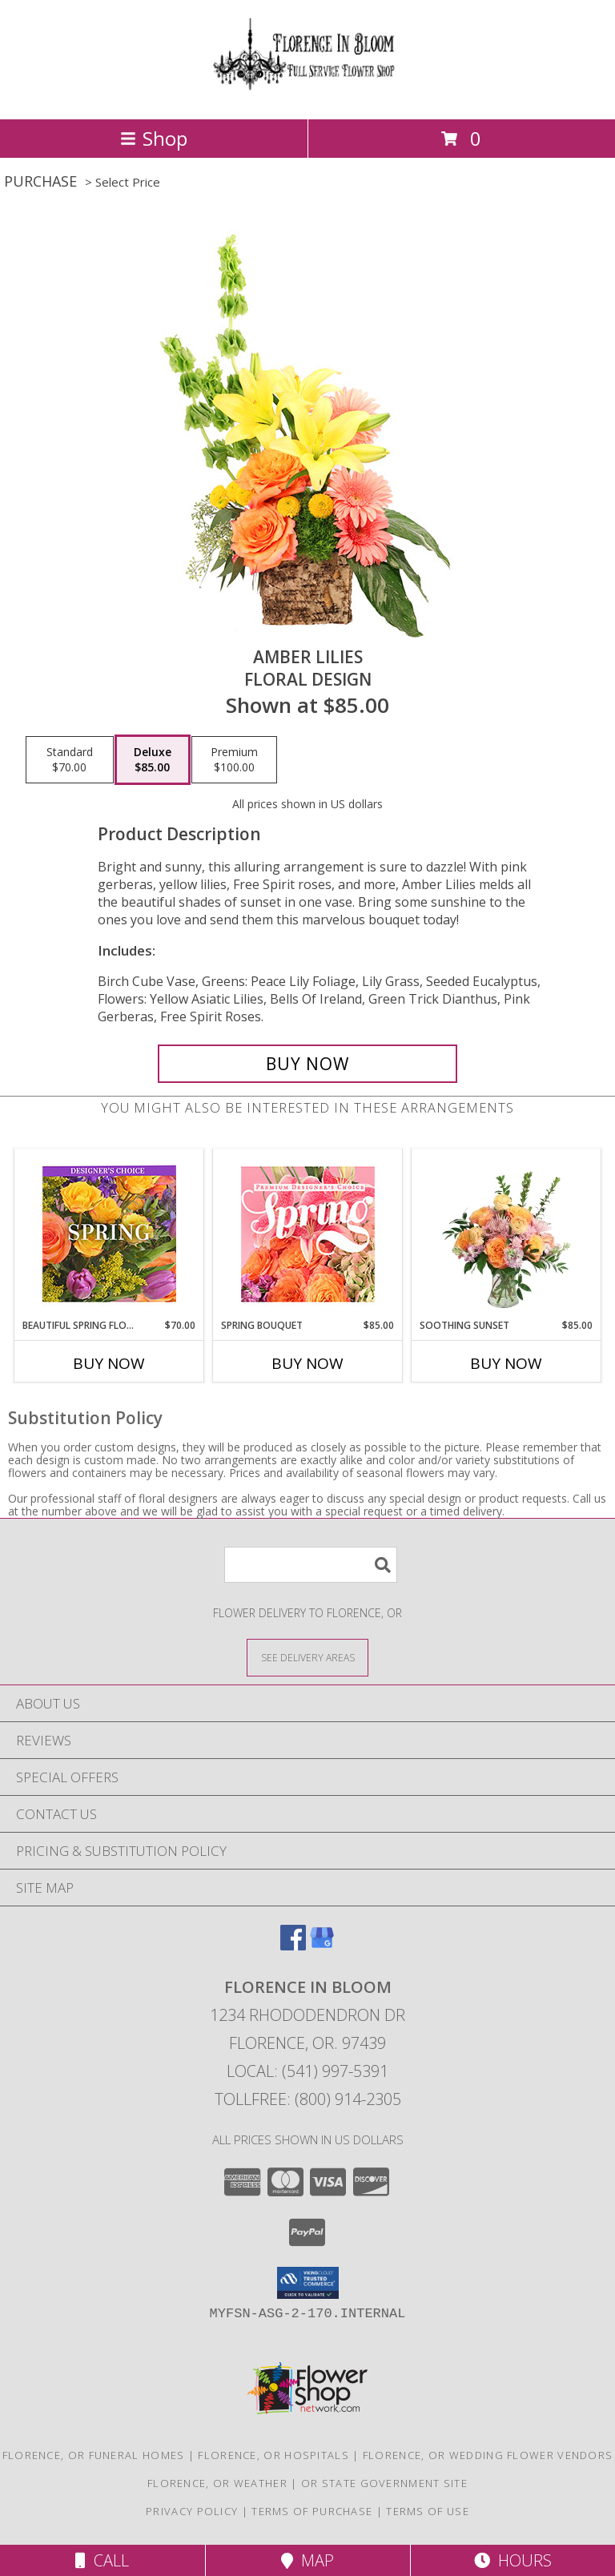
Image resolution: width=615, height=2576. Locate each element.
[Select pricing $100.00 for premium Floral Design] (234, 760)
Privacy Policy (192, 2511)
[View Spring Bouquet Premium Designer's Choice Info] (308, 1234)
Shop (153, 138)
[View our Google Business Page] (322, 1945)
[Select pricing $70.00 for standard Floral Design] (69, 760)
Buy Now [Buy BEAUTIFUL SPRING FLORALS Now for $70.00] (109, 1363)
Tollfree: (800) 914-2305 (308, 2099)
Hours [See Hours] (513, 2560)
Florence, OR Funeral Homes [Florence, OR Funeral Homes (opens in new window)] (93, 2455)
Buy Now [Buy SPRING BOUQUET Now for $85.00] (307, 1363)
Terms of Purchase (311, 2511)
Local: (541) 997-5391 (307, 2071)
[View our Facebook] (293, 1945)
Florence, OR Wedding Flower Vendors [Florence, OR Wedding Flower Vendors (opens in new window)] (488, 2455)
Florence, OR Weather (217, 2483)
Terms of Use (427, 2511)
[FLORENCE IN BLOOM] (307, 95)
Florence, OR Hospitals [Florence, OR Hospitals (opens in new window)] (273, 2455)
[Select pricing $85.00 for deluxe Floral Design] (152, 760)
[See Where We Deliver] (307, 1656)
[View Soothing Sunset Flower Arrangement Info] (506, 1233)
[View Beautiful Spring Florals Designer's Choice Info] (109, 1234)
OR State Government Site (384, 2483)
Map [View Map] (307, 2560)
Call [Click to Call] (102, 2560)
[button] (308, 2283)
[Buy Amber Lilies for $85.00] (307, 1063)
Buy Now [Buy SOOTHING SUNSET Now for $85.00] (506, 1363)
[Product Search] (310, 1565)
